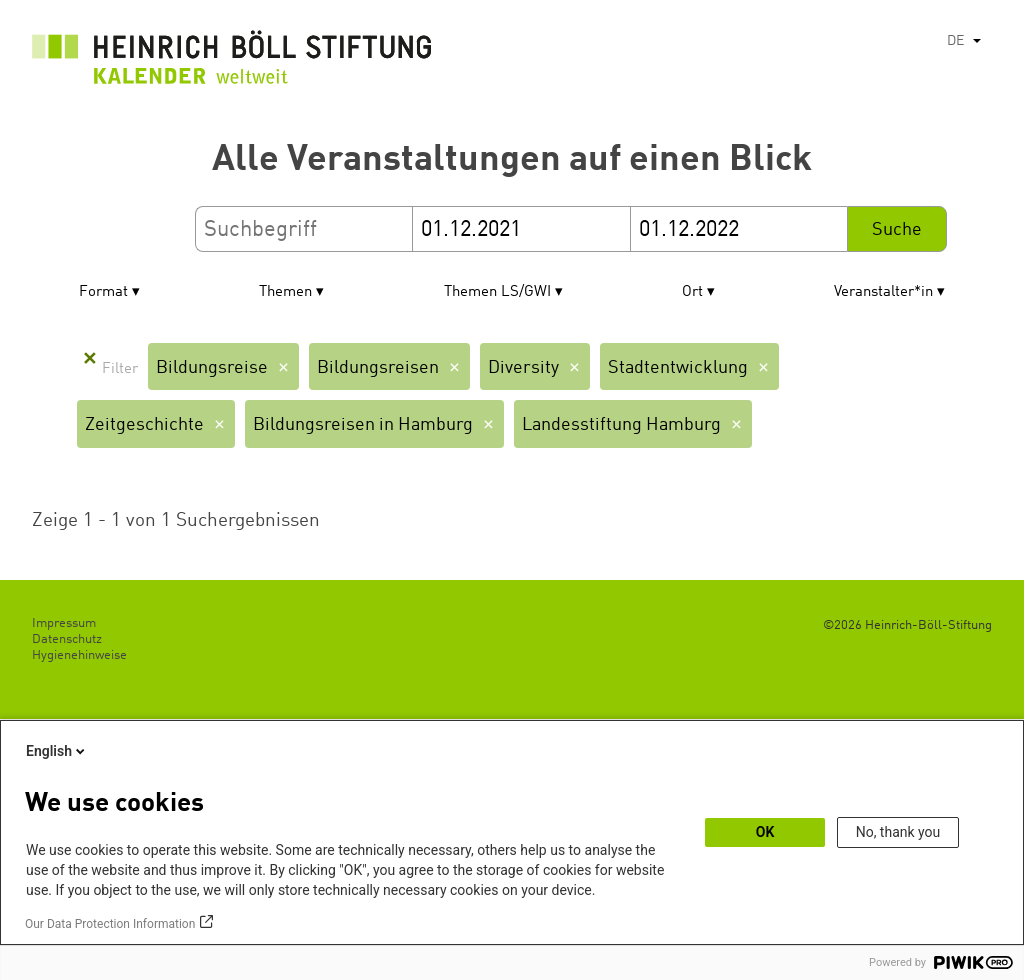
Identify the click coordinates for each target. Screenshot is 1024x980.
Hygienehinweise (79, 655)
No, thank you (898, 832)
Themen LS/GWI (497, 292)
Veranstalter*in (883, 292)
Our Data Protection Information (110, 924)
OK (765, 832)
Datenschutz (67, 639)
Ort (692, 292)
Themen (285, 292)
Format (103, 292)
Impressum (64, 623)
